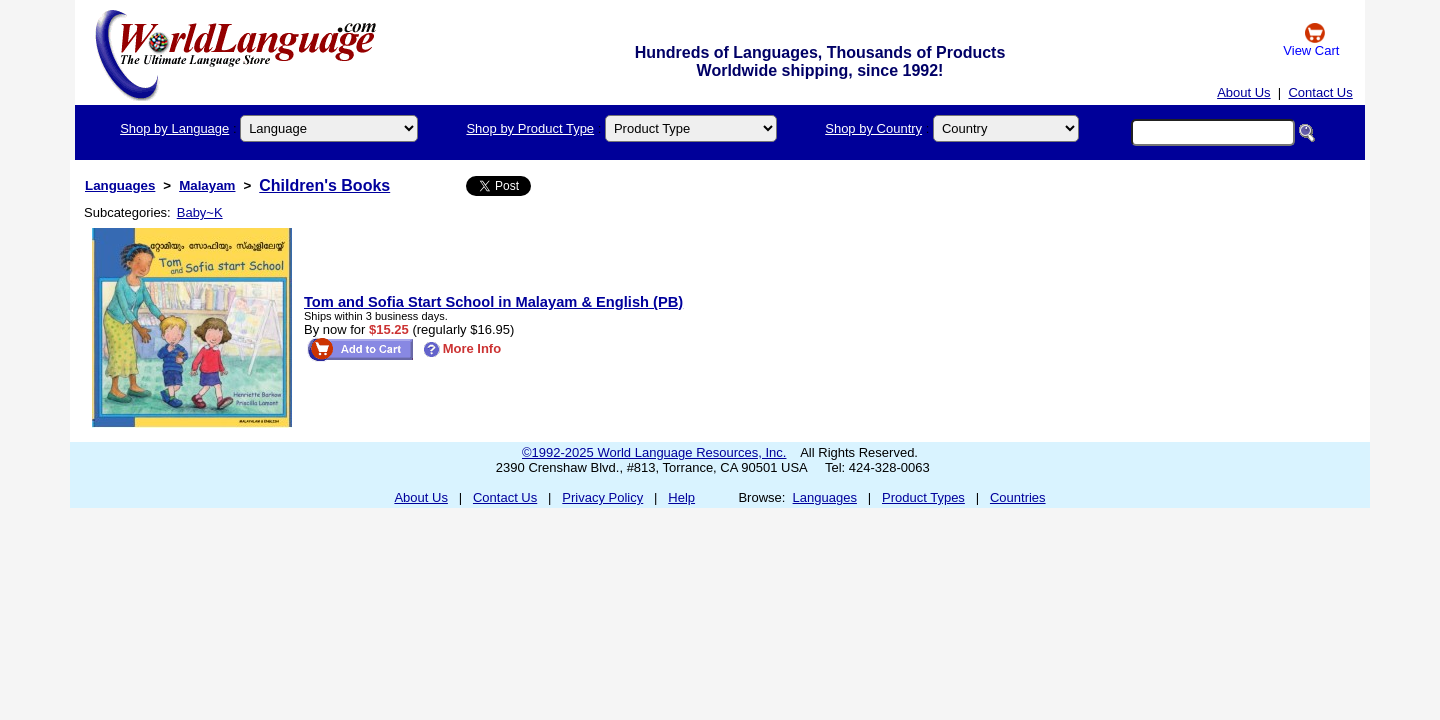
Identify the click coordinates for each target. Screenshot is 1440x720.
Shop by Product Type (530, 128)
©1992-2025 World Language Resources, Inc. (654, 452)
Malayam (207, 185)
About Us (1243, 92)
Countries (1018, 497)
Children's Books (324, 185)
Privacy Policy (602, 497)
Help (681, 497)
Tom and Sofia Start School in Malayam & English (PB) (493, 302)
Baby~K (200, 212)
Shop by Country (873, 128)
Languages (120, 185)
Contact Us (1320, 92)
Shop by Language (174, 128)
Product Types (923, 497)
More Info (462, 348)
